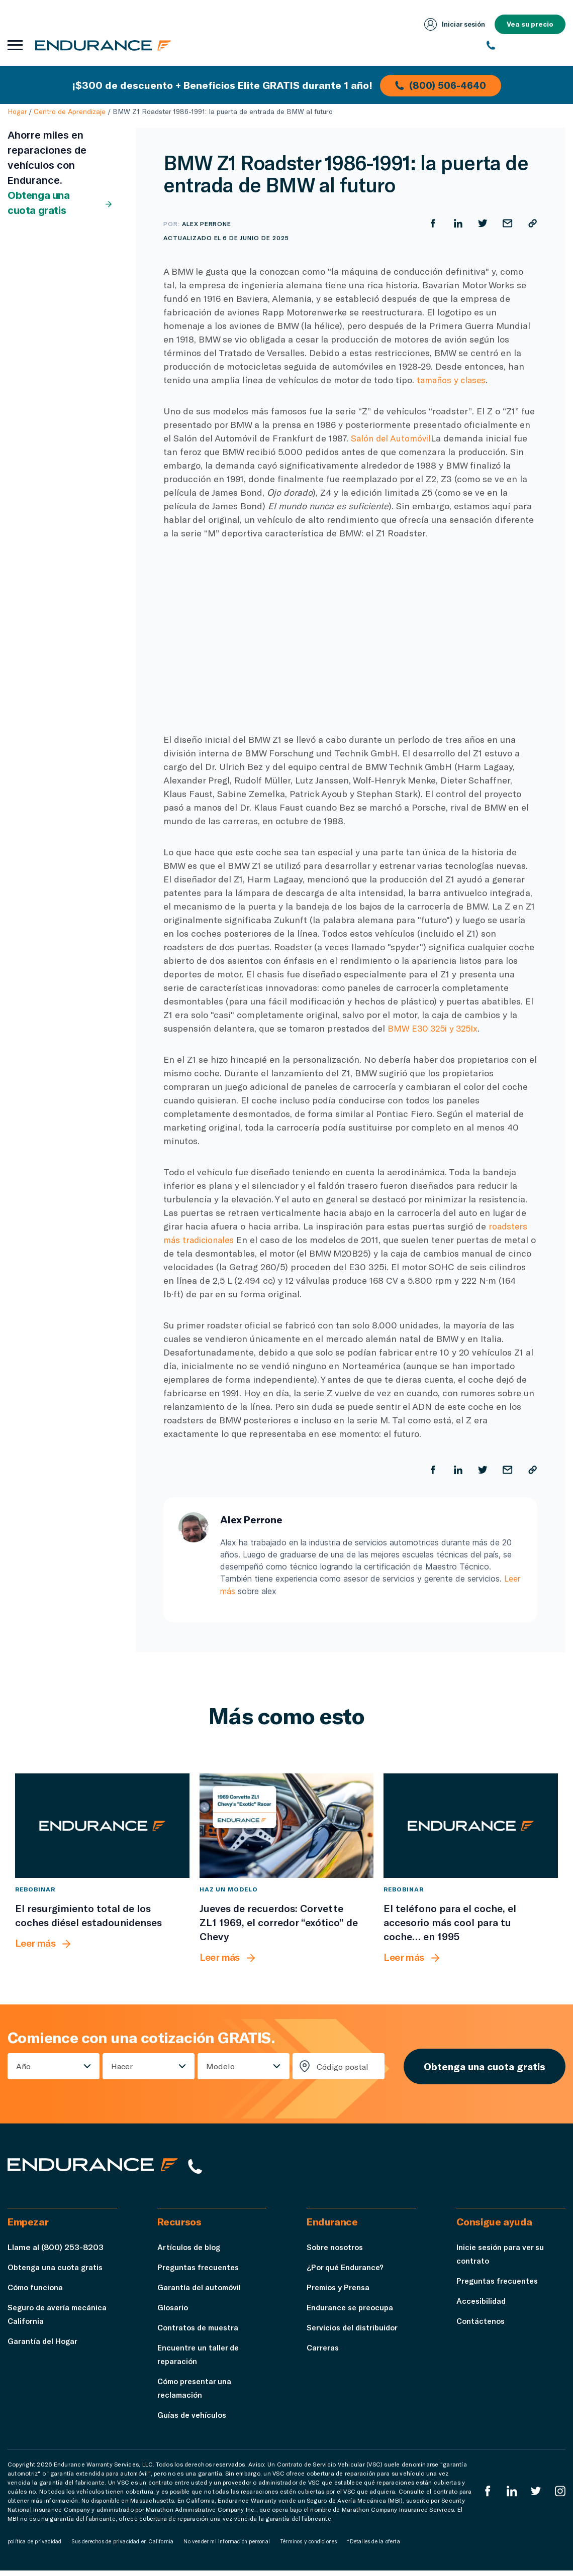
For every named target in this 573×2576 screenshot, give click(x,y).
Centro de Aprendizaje (70, 111)
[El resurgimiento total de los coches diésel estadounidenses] (102, 1825)
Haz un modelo (229, 1888)
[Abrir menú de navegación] (15, 45)
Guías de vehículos (193, 2420)
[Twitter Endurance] (535, 2496)
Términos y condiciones (308, 2547)
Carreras (323, 2353)
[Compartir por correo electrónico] (507, 223)
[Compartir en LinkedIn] (457, 223)
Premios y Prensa (340, 2292)
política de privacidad (34, 2547)
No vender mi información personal (226, 2547)
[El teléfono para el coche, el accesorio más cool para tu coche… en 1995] (471, 1825)
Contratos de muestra (200, 2332)
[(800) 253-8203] (526, 45)
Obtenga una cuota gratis (60, 202)
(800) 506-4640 (442, 84)
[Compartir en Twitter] (482, 223)
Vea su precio (529, 24)
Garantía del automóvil (200, 2292)
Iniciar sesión (452, 24)
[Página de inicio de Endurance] (105, 45)
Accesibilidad (482, 2306)
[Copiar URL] (532, 223)
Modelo (216, 2067)
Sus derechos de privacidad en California (122, 2547)
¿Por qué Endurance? (347, 2272)
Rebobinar (35, 1888)
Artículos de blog (190, 2252)
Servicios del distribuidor (355, 2332)
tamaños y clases (453, 379)
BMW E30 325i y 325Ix (435, 1028)
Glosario (173, 2312)
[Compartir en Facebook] (432, 223)
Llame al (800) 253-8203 (56, 2252)
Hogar (17, 111)
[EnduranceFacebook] (486, 2496)
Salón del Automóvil (392, 437)
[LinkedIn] (510, 2496)
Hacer (120, 2067)
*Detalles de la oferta (373, 2547)
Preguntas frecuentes (199, 2272)
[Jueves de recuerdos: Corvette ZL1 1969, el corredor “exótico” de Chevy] (287, 1825)
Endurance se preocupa (352, 2312)
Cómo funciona (37, 2292)
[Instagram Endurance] (559, 2496)
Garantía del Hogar (43, 2346)
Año (23, 2067)
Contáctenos (481, 2326)
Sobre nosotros (337, 2252)
